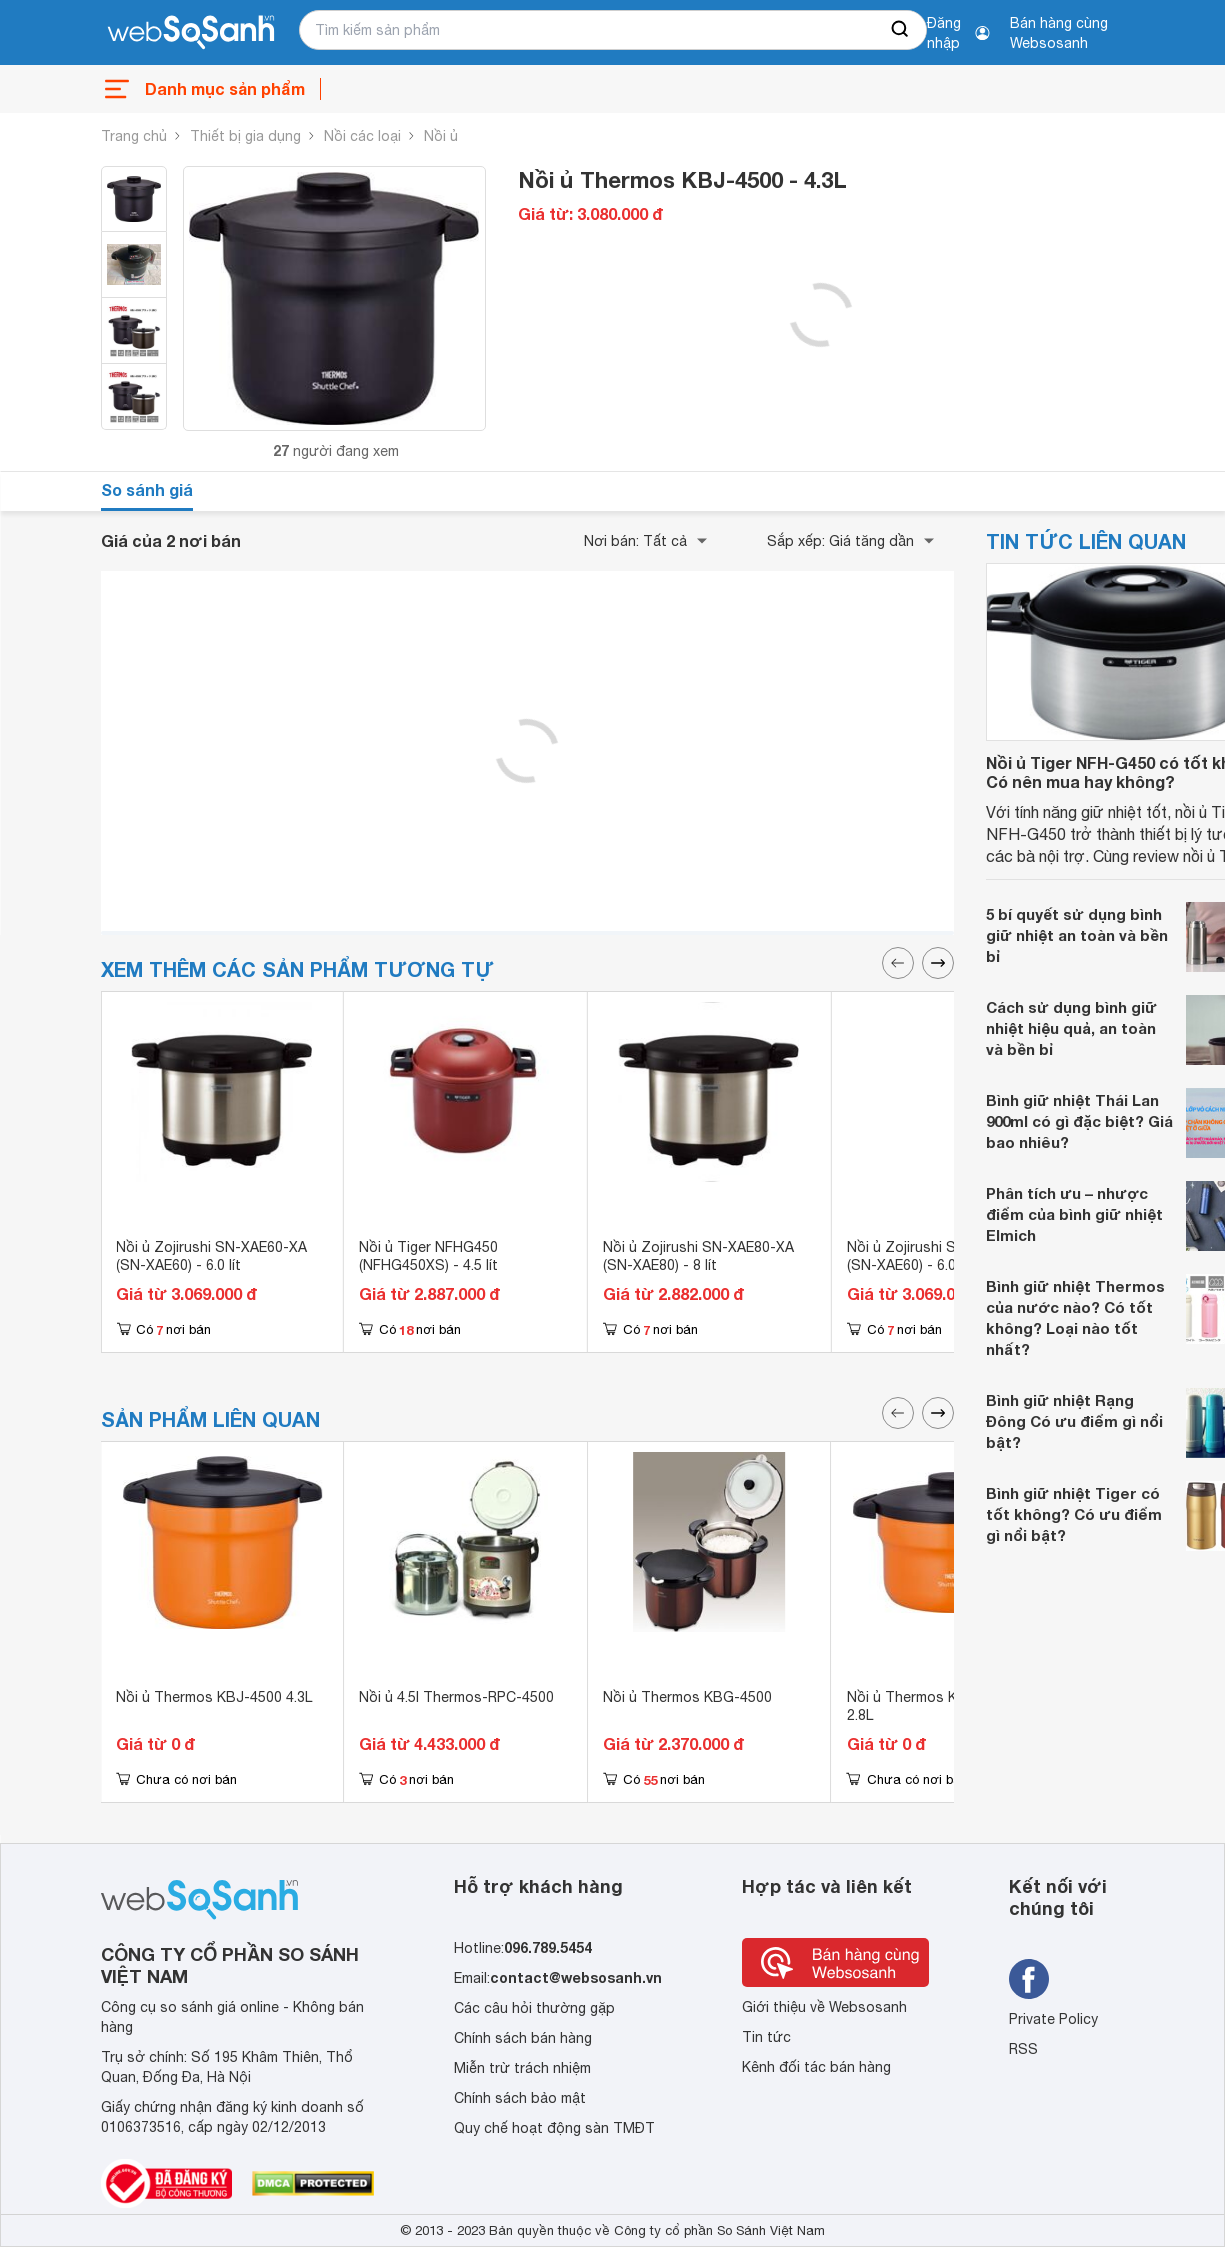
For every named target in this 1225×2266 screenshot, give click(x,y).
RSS (1023, 2049)
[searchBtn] (901, 30)
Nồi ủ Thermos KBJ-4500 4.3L (214, 1697)
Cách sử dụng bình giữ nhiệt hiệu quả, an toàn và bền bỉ (1071, 1028)
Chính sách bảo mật (520, 2098)
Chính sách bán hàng (523, 2038)
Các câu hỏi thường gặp (534, 2008)
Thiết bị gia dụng (245, 136)
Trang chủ (134, 136)
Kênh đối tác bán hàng (816, 2067)
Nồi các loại (362, 136)
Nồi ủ (441, 136)
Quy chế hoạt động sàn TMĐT (554, 2128)
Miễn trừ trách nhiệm (522, 2068)
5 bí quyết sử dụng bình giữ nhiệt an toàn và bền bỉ (1077, 935)
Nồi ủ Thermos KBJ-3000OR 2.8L (940, 1706)
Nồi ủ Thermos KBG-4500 (687, 1697)
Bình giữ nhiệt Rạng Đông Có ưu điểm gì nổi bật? (1074, 1421)
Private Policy (1053, 2019)
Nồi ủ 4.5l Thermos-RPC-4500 (456, 1697)
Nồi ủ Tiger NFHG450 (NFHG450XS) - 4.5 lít (428, 1256)
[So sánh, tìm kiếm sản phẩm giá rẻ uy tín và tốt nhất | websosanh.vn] (191, 33)
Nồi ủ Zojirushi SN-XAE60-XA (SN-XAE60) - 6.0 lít (211, 1256)
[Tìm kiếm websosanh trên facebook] (1029, 1979)
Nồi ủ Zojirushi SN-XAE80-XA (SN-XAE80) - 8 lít (698, 1256)
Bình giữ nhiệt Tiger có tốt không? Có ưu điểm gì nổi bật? (1074, 1514)
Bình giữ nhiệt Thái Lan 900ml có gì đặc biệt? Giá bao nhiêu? (1079, 1121)
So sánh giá (147, 489)
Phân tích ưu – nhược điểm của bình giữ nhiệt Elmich (1074, 1214)
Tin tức (766, 2037)
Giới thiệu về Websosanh (824, 2007)
